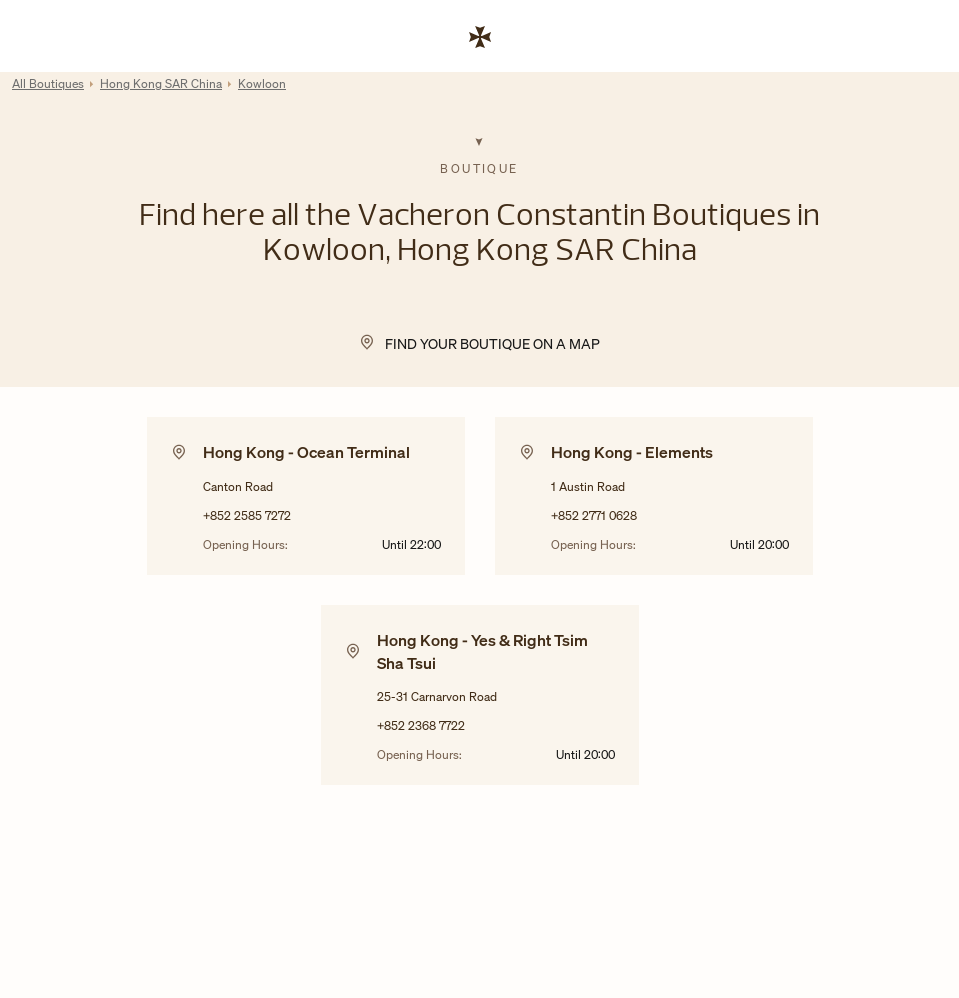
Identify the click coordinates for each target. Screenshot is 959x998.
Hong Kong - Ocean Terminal (306, 452)
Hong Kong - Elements (632, 452)
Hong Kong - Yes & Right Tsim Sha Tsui (482, 651)
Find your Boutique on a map (492, 343)
